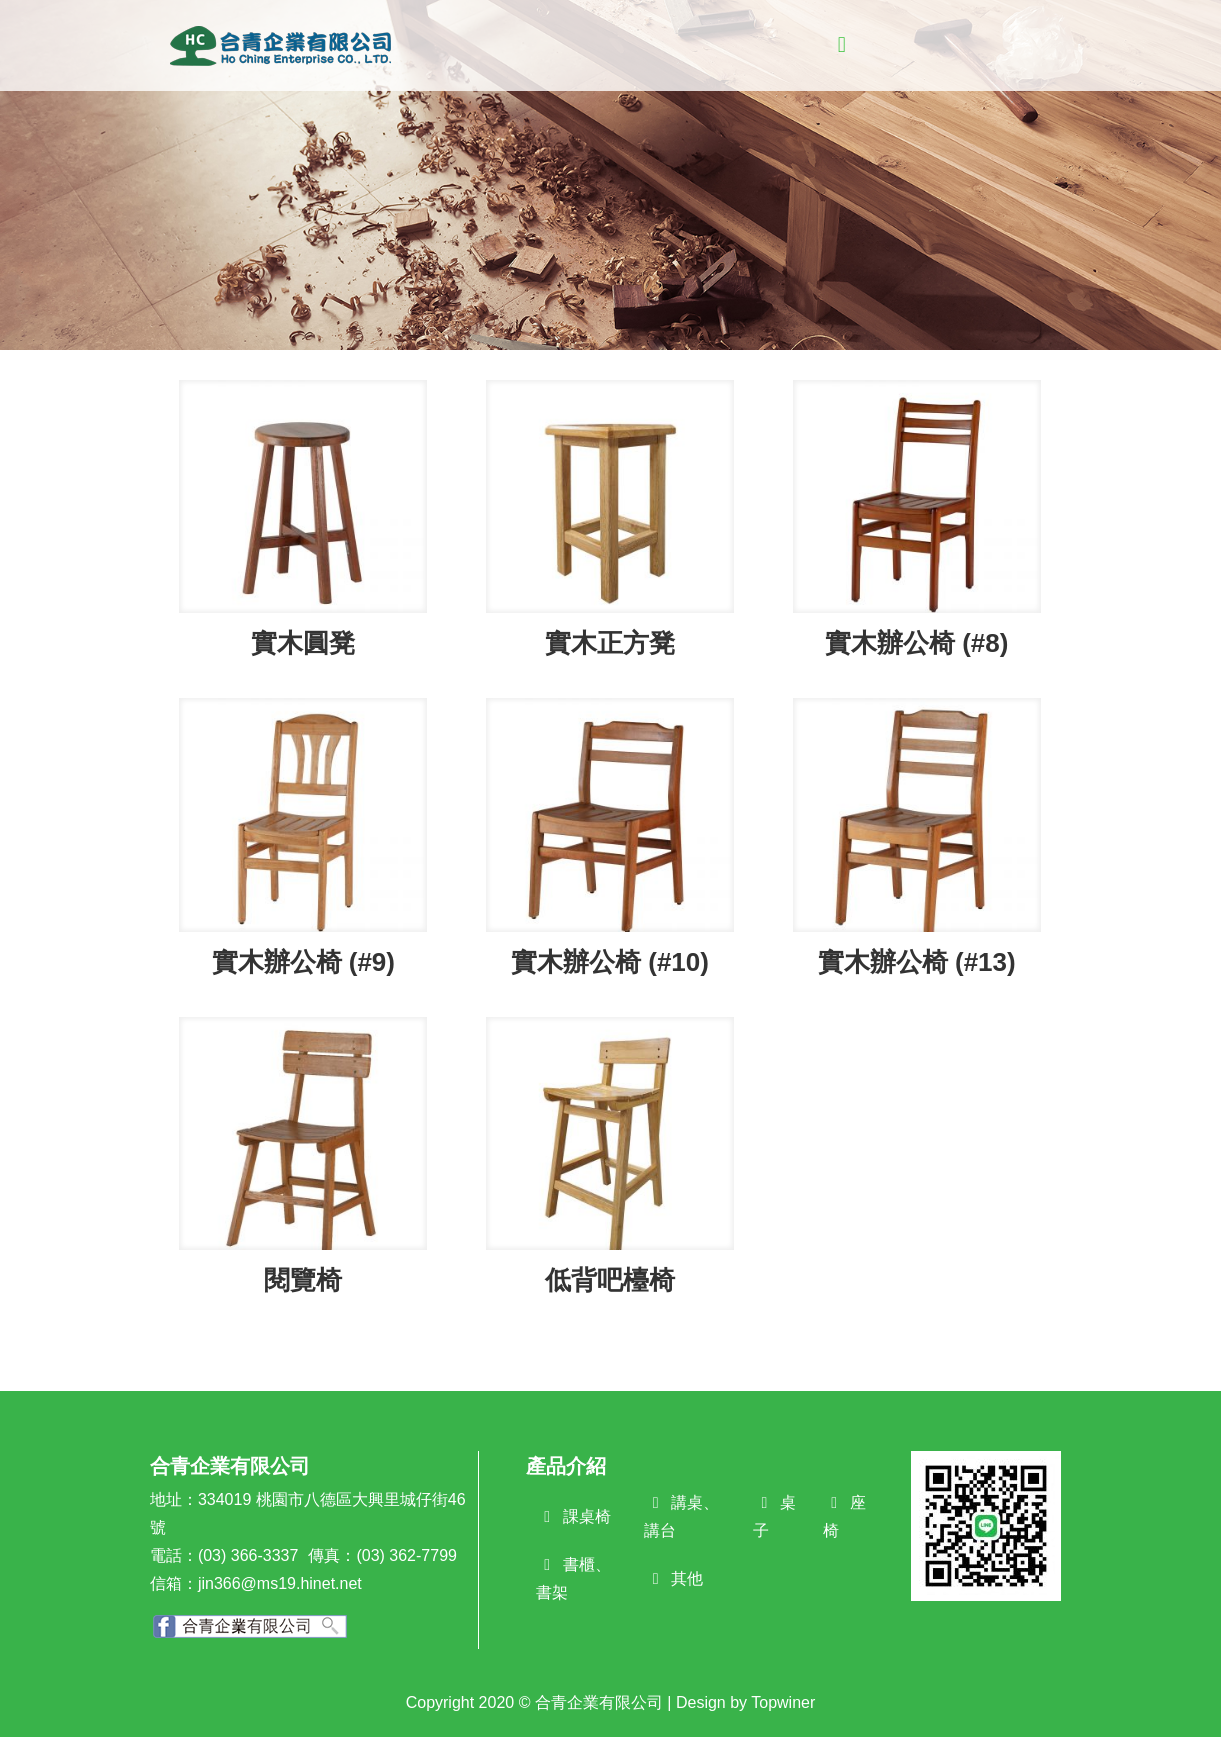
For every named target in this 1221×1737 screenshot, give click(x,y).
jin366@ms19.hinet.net (280, 1583)
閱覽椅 (303, 1280)
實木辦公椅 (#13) (917, 962)
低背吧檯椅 (610, 1280)
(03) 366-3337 (248, 1555)
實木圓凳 (303, 643)
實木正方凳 (610, 643)
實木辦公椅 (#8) (916, 643)
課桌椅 (587, 1516)
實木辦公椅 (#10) (610, 962)
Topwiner (783, 1702)
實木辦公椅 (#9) (303, 962)
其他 (687, 1578)
